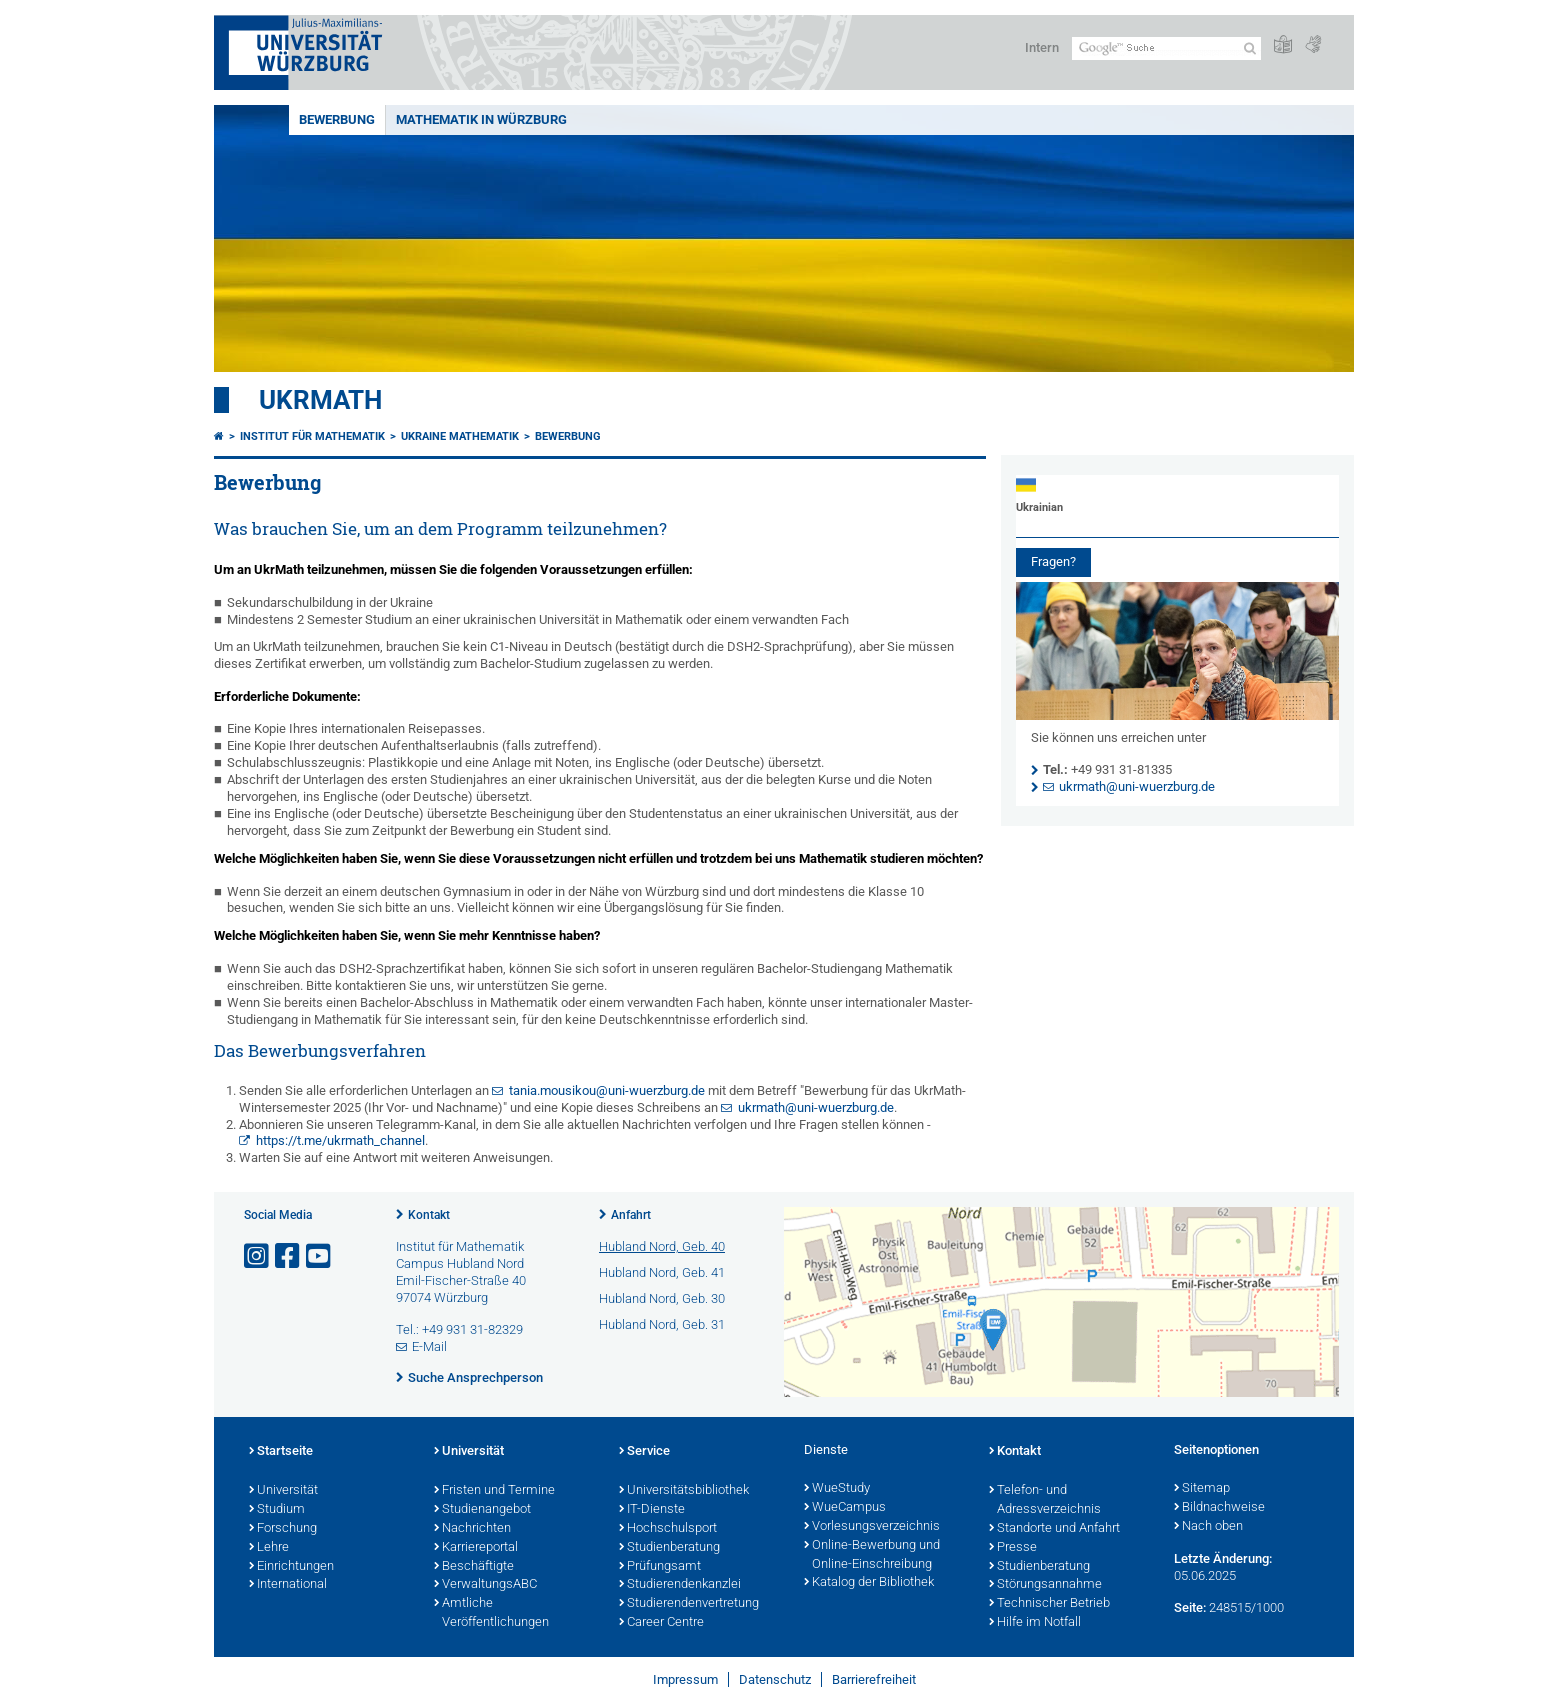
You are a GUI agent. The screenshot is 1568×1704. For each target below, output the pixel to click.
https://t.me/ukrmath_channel (340, 1140)
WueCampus (845, 1508)
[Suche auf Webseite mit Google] (1166, 48)
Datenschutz (775, 1679)
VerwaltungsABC (485, 1585)
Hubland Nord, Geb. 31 (662, 1324)
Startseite (281, 1452)
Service (644, 1452)
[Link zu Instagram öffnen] (258, 1256)
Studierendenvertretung (689, 1604)
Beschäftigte (474, 1567)
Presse (1013, 1548)
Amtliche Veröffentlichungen (491, 1613)
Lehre (269, 1548)
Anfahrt (631, 1215)
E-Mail (429, 1346)
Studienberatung (669, 1548)
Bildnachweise (1219, 1508)
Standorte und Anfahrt (1054, 1529)
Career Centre (661, 1623)
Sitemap (1202, 1489)
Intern (1042, 47)
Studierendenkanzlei (680, 1585)
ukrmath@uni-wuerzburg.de (816, 1107)
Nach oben (1208, 1527)
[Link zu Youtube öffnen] (320, 1256)
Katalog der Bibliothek (869, 1583)
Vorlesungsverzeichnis (872, 1527)
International (288, 1585)
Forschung (283, 1529)
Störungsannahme (1045, 1585)
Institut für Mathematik (312, 436)
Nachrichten (472, 1529)
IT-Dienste (652, 1510)
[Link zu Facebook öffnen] (289, 1256)
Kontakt (429, 1215)
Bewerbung (337, 119)
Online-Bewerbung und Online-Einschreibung (872, 1555)
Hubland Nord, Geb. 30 (662, 1298)
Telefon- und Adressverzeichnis (1045, 1500)
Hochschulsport (668, 1529)
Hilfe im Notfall (1035, 1623)
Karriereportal (476, 1548)
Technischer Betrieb (1049, 1604)
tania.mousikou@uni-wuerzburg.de (607, 1090)
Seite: (1190, 1607)
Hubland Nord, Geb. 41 (662, 1272)
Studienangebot (482, 1510)
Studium (277, 1510)
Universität (283, 1491)
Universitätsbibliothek (684, 1491)
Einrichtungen (291, 1567)
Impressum (685, 1679)
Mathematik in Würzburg (481, 119)
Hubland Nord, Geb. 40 (662, 1246)
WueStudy (837, 1489)
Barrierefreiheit (874, 1679)
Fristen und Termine (494, 1491)
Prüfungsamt (660, 1567)
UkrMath (320, 400)
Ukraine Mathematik (460, 436)
